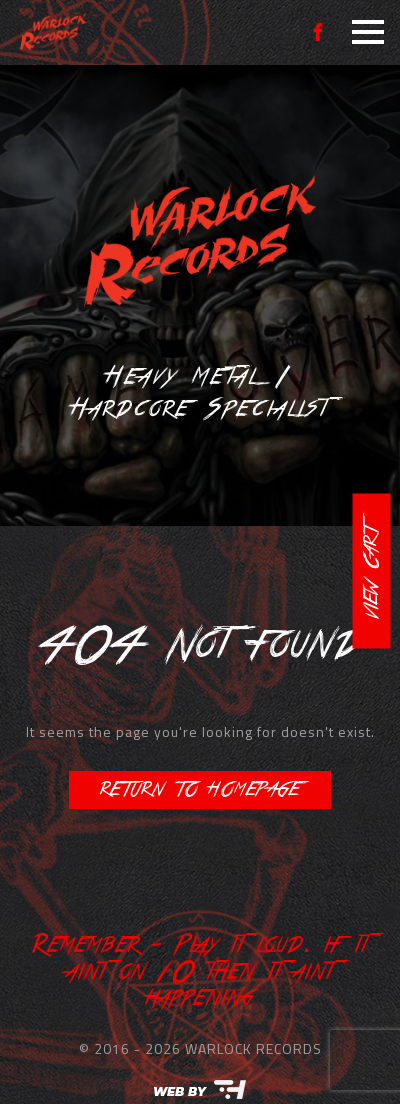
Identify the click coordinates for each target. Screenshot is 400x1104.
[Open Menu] (368, 32)
